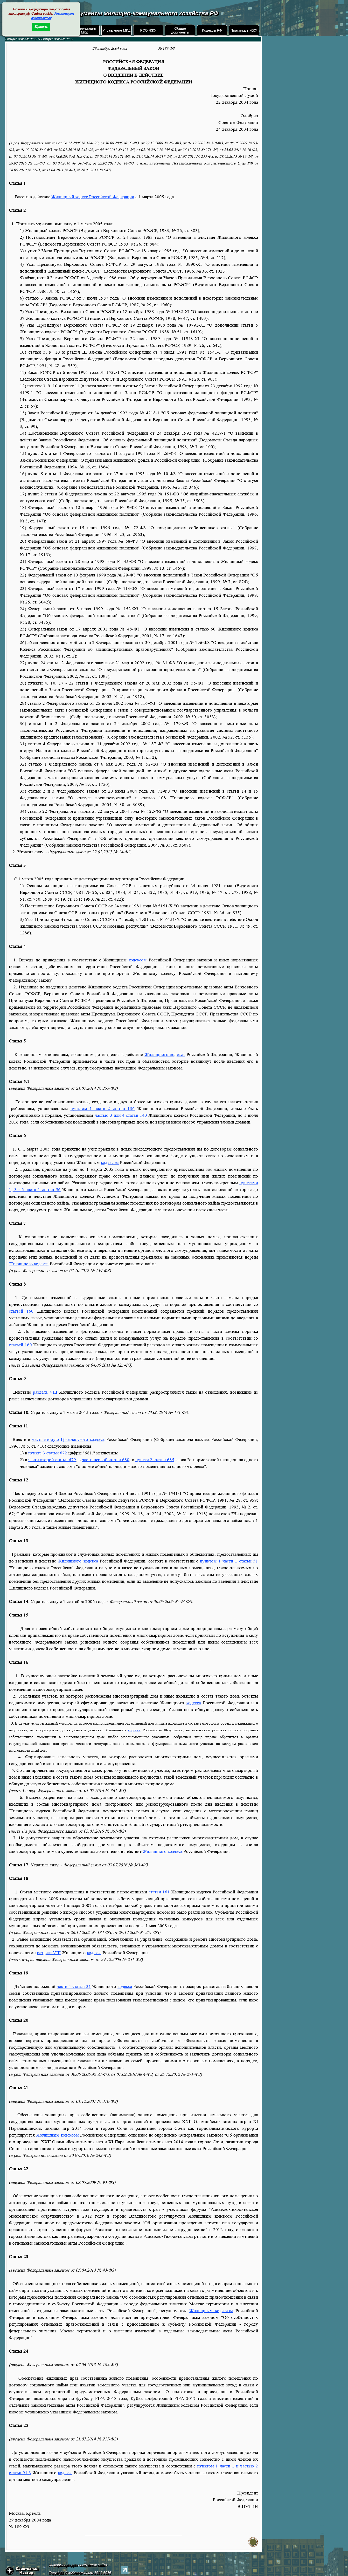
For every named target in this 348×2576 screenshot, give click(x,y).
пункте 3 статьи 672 (47, 1453)
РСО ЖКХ (148, 30)
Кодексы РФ (212, 30)
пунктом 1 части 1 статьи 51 (229, 1561)
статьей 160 (21, 1311)
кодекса (193, 1703)
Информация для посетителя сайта (78, 2565)
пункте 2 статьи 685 (154, 1459)
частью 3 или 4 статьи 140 (121, 1115)
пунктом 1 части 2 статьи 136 (102, 1108)
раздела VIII (45, 1392)
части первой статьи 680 (105, 1459)
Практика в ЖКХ (243, 30)
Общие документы (180, 30)
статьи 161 (159, 1892)
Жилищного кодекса (165, 1054)
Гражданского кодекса (82, 1439)
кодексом (137, 960)
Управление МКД (116, 30)
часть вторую (45, 1439)
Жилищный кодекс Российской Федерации (92, 196)
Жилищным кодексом (57, 2135)
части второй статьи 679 (52, 1459)
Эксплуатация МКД (84, 30)
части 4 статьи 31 (74, 1986)
